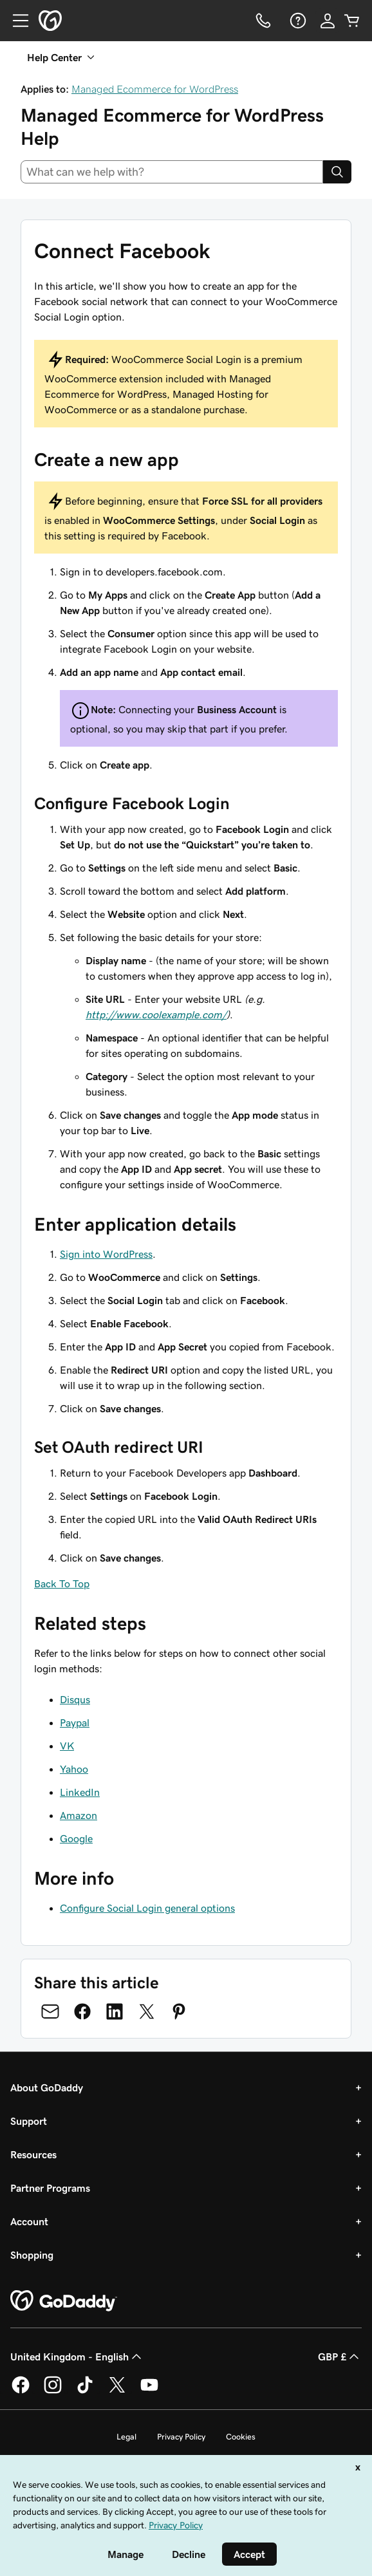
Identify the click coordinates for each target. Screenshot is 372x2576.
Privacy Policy (181, 2436)
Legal (126, 2436)
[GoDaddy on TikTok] (85, 2391)
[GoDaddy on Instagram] (52, 2391)
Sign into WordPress (106, 1254)
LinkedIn (80, 1792)
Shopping (31, 2255)
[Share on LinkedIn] (114, 2011)
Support (28, 2121)
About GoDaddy (46, 2087)
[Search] (337, 171)
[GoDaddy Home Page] (63, 2301)
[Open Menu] (15, 20)
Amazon (78, 1815)
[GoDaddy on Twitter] (117, 2391)
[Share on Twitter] (147, 2011)
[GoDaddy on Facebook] (20, 2391)
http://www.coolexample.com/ (156, 1014)
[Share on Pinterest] (179, 2011)
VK (67, 1746)
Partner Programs (50, 2188)
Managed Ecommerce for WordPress (154, 89)
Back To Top (61, 1583)
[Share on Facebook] (82, 2011)
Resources (33, 2154)
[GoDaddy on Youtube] (149, 2391)
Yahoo (74, 1769)
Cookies (241, 2436)
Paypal (74, 1722)
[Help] (297, 20)
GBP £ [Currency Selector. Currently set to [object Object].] (340, 2356)
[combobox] (171, 172)
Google (76, 1838)
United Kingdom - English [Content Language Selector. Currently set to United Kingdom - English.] (77, 2356)
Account (29, 2221)
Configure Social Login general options (147, 1908)
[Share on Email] (50, 2011)
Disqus (75, 1699)
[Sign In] (327, 20)
